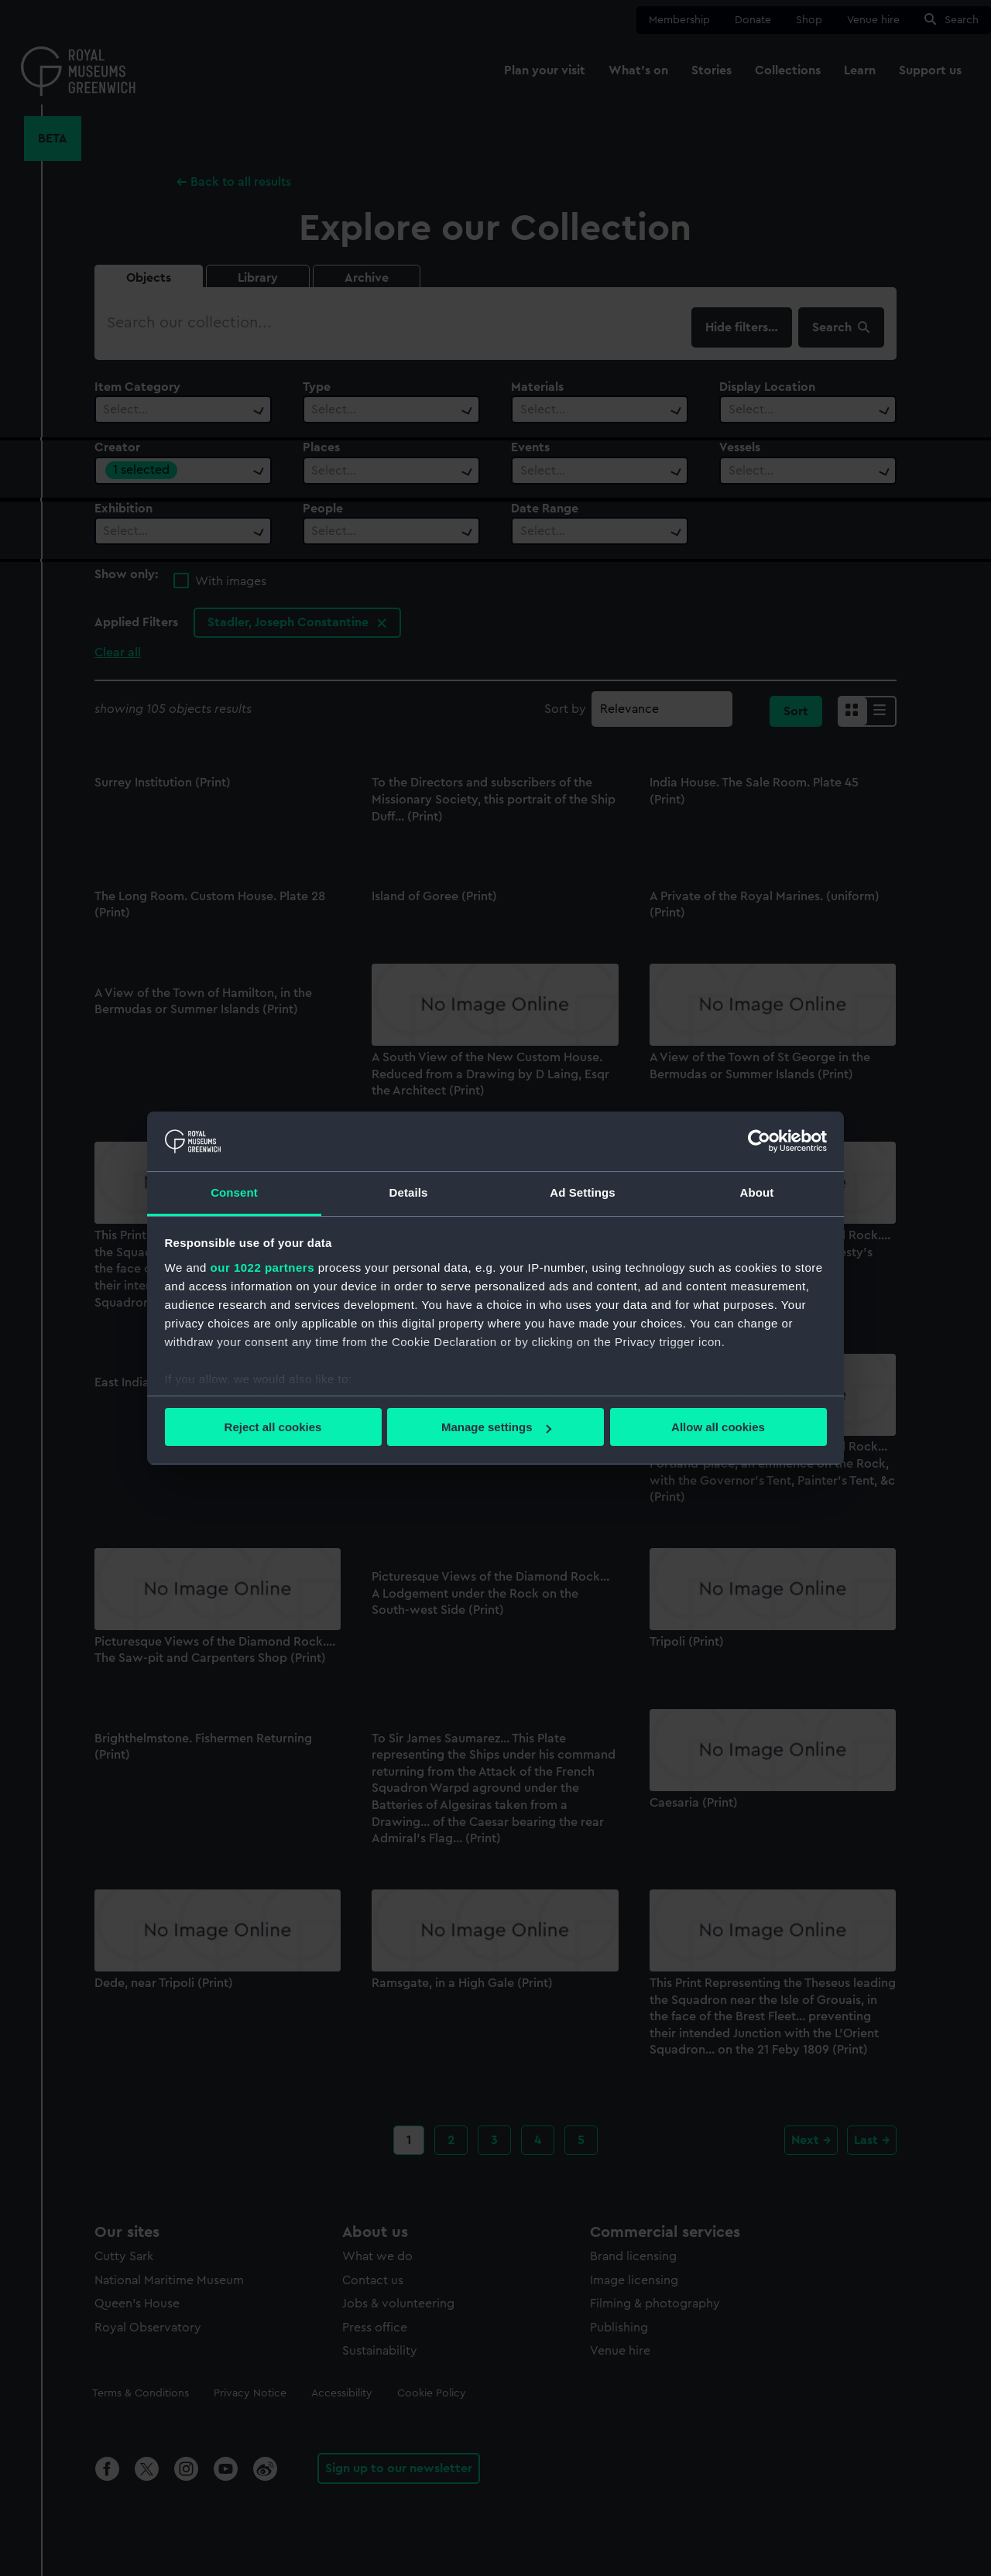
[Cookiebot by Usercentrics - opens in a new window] (759, 1141)
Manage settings (496, 1427)
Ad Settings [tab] (582, 1192)
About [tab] (757, 1192)
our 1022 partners (262, 1267)
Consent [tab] (234, 1192)
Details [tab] (408, 1192)
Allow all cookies (718, 1427)
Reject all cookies (273, 1427)
